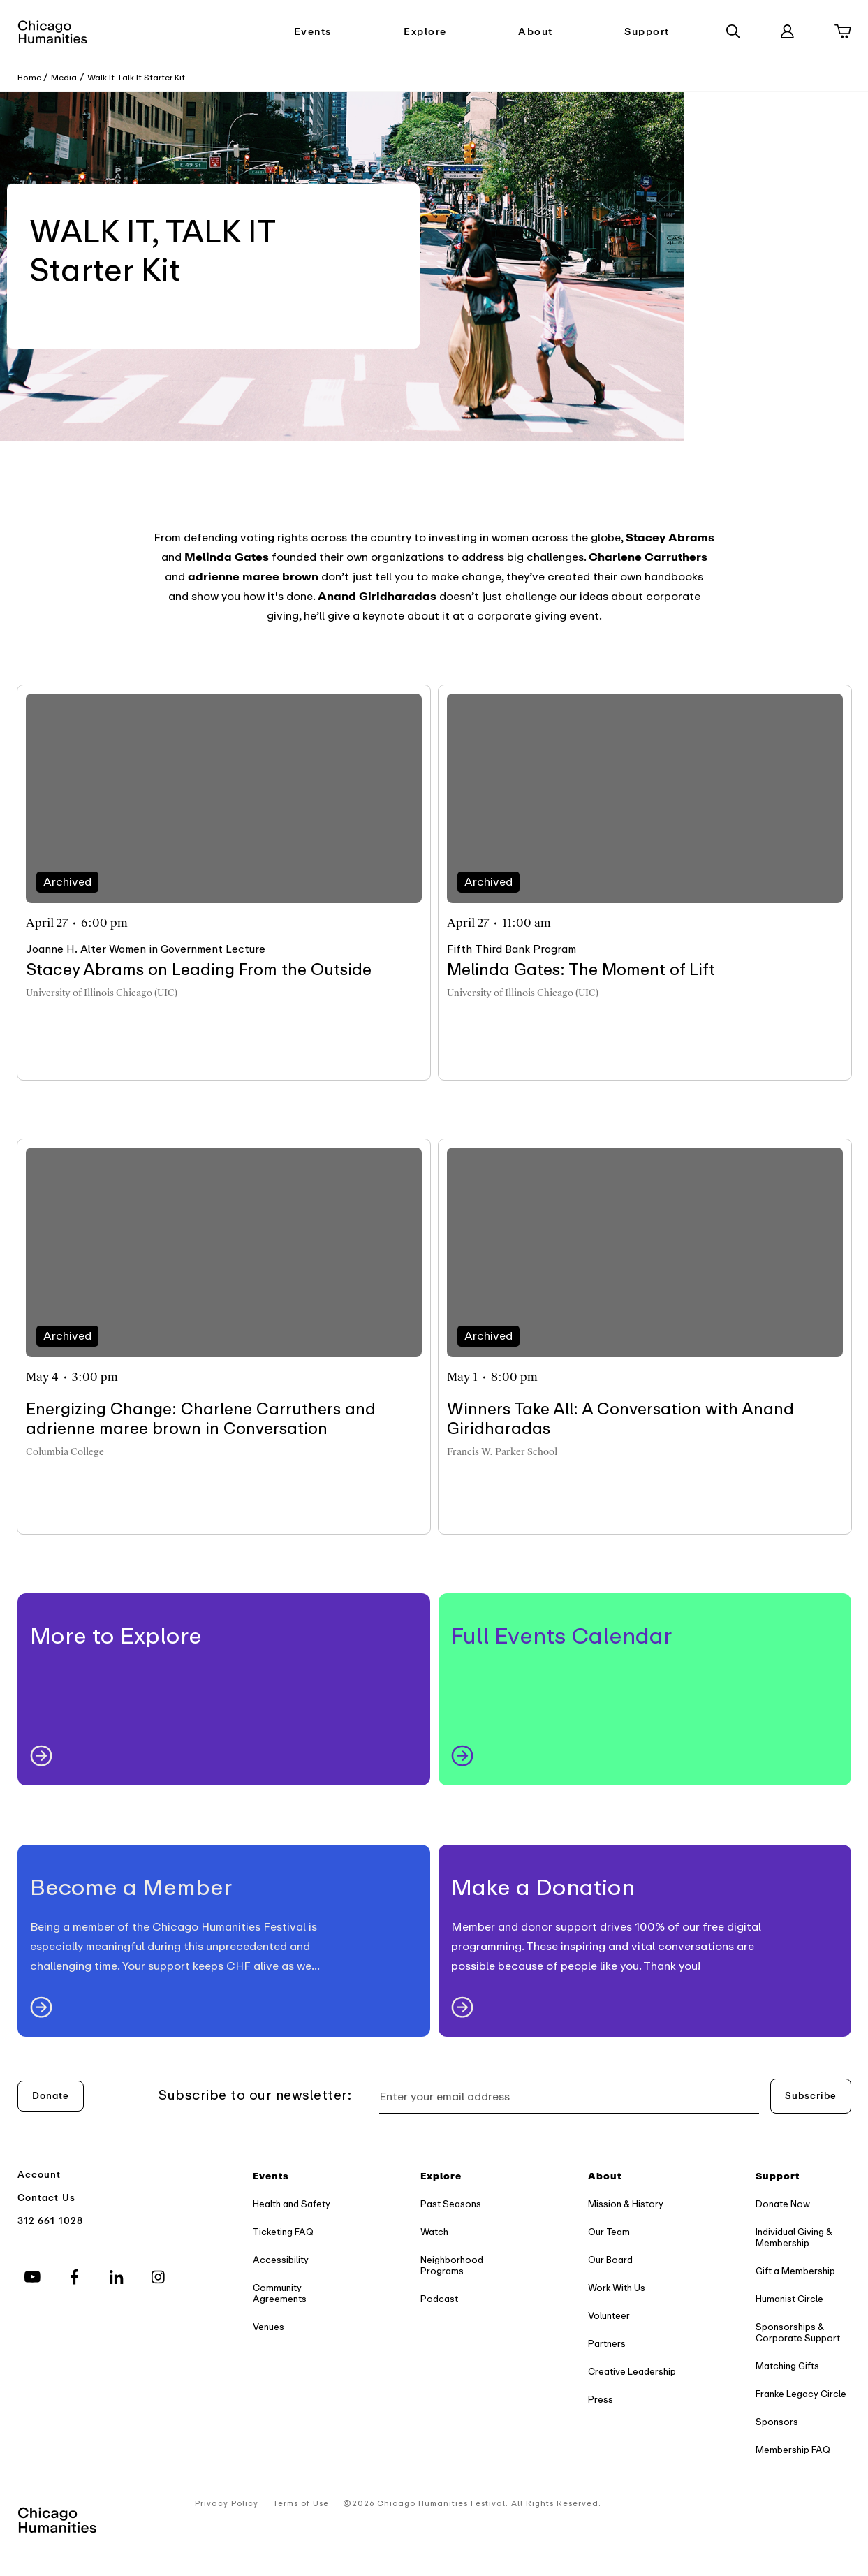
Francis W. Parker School (502, 1452)
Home (29, 77)
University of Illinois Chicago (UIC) (101, 993)
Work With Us (616, 2287)
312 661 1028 (50, 2220)
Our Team (609, 2232)
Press (600, 2399)
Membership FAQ (793, 2449)
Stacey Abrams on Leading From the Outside (199, 970)
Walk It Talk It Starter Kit (136, 77)
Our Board (610, 2259)
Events (313, 32)
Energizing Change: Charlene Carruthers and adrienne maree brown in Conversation (201, 1419)
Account (39, 2174)
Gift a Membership (795, 2271)
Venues (268, 2327)
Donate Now (783, 2204)
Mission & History (625, 2204)
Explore (425, 32)
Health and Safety (291, 2204)
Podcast (439, 2299)
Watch (434, 2232)
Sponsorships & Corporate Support (798, 2332)
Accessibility (281, 2259)
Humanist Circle (789, 2299)
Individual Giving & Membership (794, 2237)
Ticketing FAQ (283, 2232)
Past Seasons (450, 2204)
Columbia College (65, 1452)
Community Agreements (280, 2293)
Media (64, 77)
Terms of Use (300, 2504)
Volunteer (609, 2315)
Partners (607, 2343)
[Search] (733, 31)
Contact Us (46, 2197)
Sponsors (777, 2422)
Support (647, 32)
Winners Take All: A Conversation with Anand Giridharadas (620, 1419)
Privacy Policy (226, 2504)
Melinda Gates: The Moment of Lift (581, 970)
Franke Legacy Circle (801, 2394)
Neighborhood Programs (451, 2265)
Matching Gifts (787, 2366)
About (535, 32)
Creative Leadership (632, 2371)
